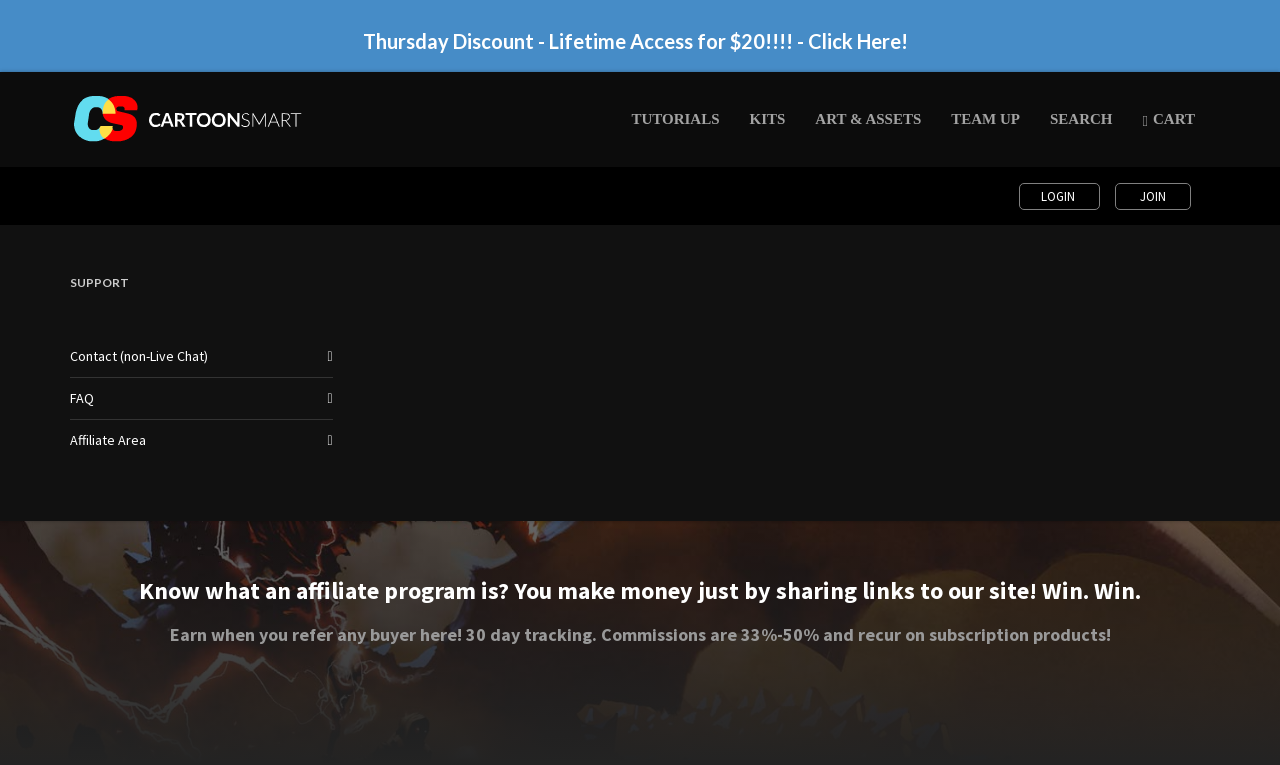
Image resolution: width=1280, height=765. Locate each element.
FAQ (82, 398)
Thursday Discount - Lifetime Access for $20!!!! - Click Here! (635, 41)
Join (1153, 196)
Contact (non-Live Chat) (139, 356)
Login (1059, 196)
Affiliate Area (108, 440)
